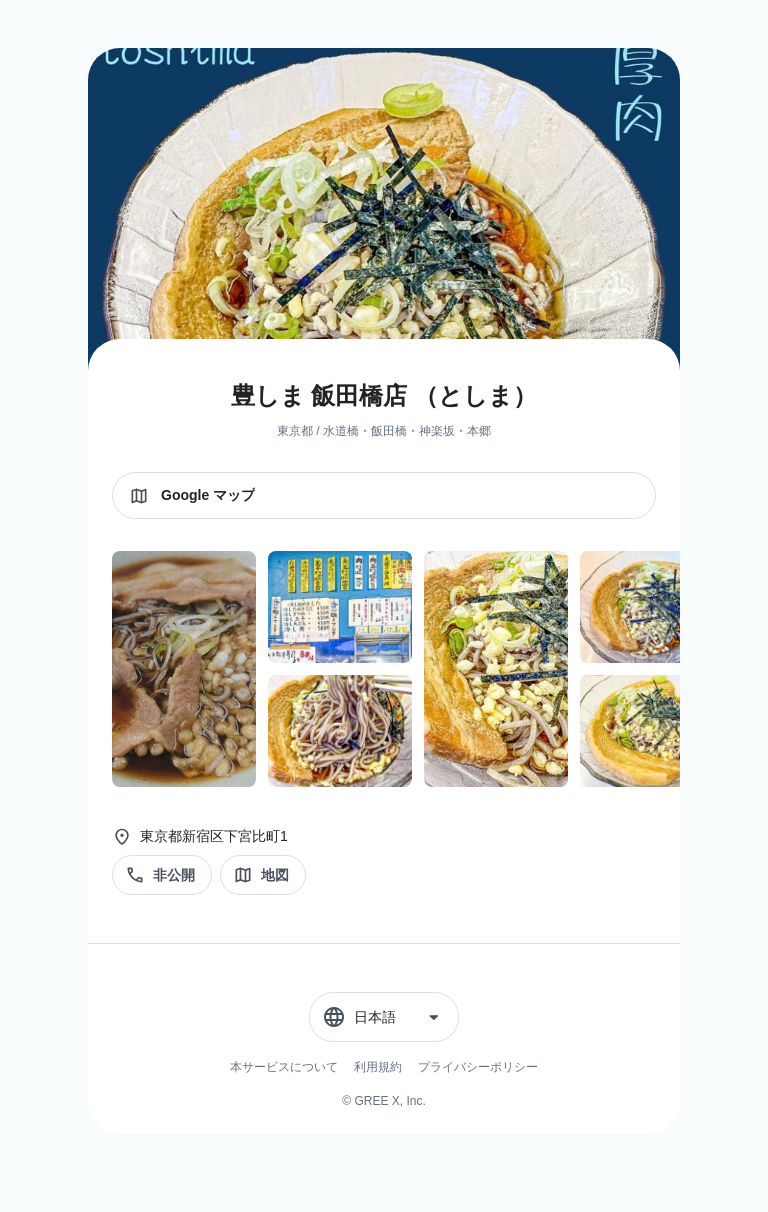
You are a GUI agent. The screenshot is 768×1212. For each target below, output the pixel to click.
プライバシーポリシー (478, 1067)
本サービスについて (284, 1067)
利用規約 (378, 1067)
